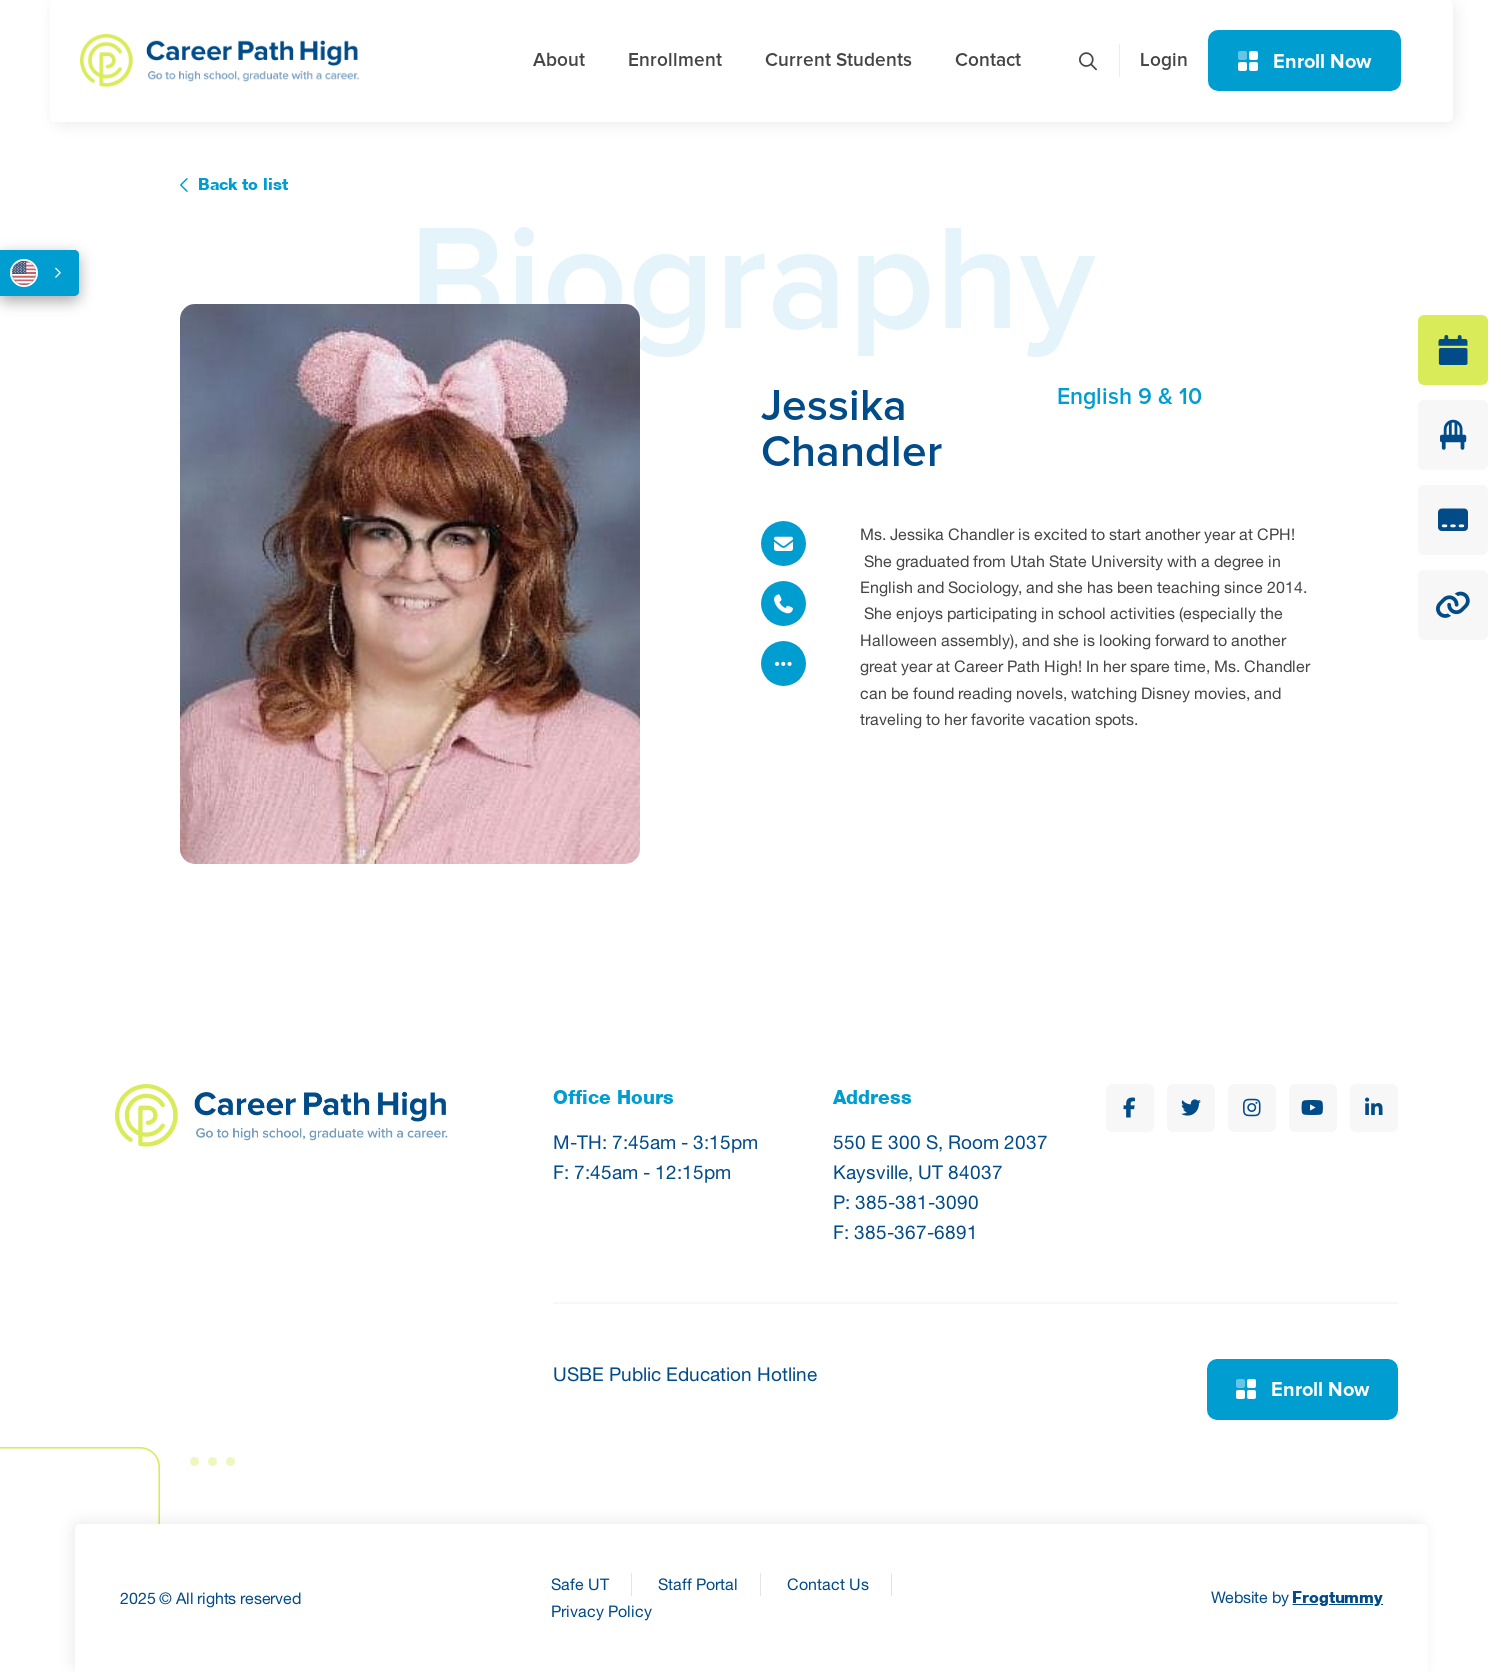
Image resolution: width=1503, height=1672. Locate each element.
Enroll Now (1304, 62)
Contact (988, 60)
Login (1164, 60)
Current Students (838, 60)
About (559, 60)
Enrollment (675, 60)
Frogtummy (1337, 1597)
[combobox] (39, 273)
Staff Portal (698, 1584)
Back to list (243, 184)
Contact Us (828, 1584)
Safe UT (580, 1584)
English (24, 273)
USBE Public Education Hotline (685, 1374)
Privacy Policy (601, 1611)
